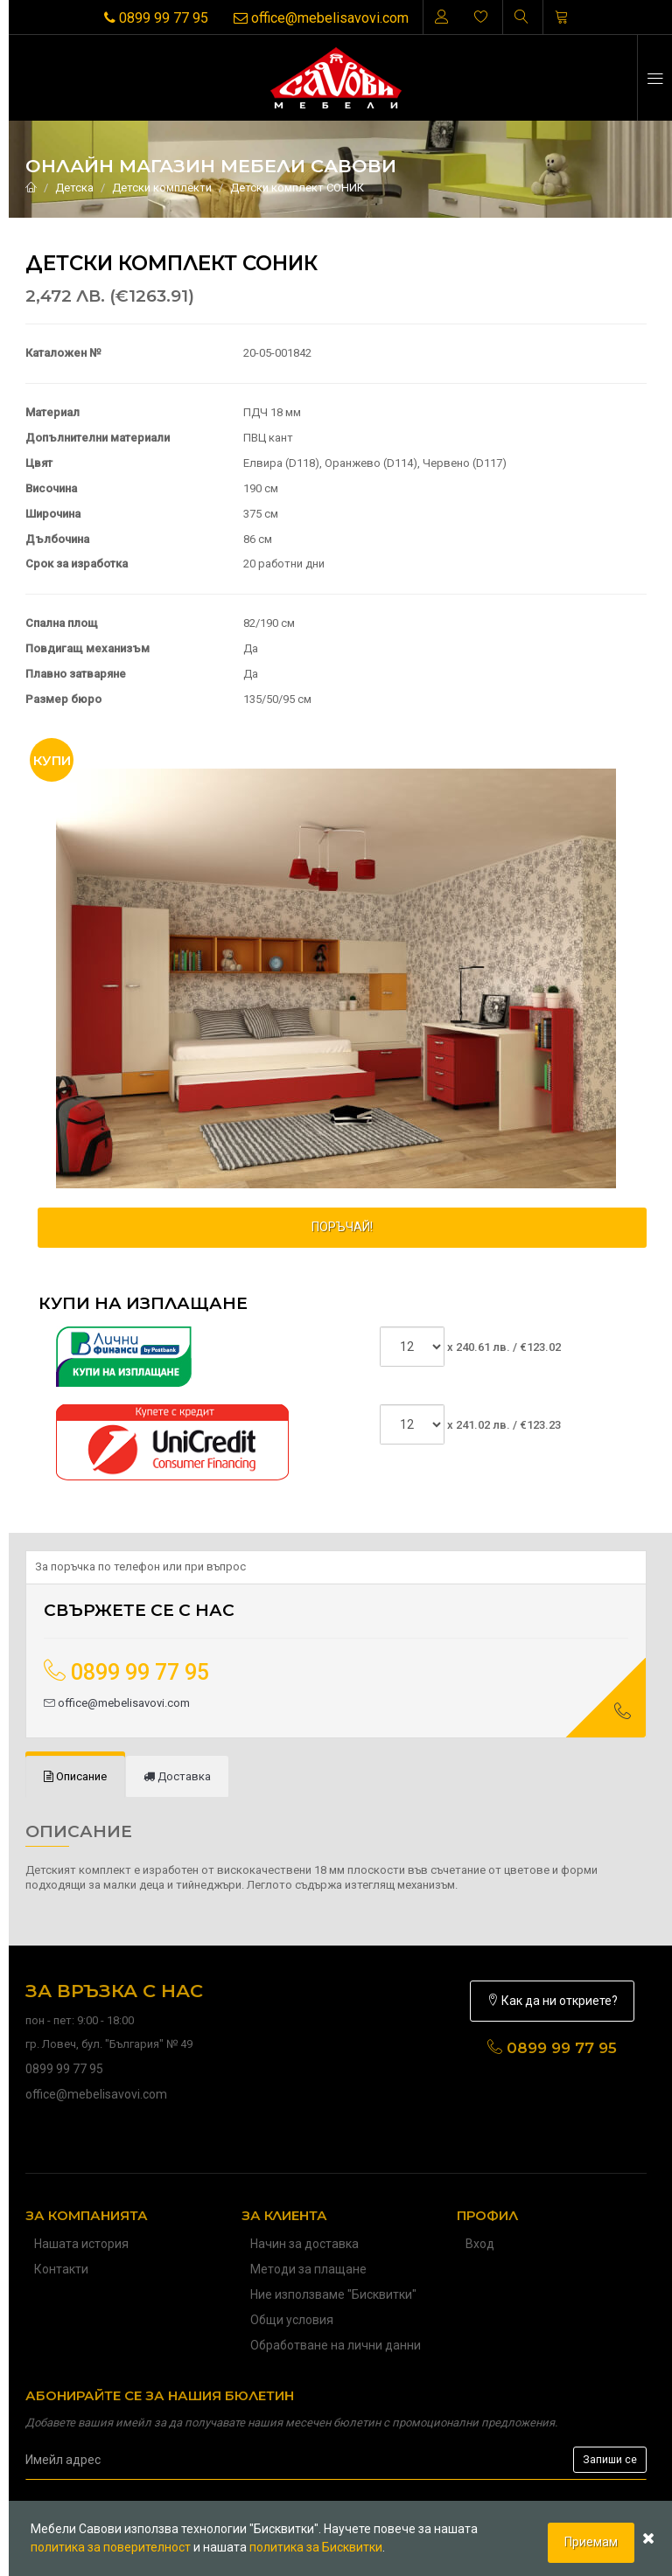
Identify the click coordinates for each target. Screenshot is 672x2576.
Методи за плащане (308, 2269)
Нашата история (81, 2244)
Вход (480, 2244)
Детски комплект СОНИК (297, 187)
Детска (74, 187)
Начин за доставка (304, 2244)
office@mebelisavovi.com (321, 18)
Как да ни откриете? (552, 2001)
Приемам (591, 2542)
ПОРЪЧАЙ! (342, 1227)
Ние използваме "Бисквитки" (333, 2294)
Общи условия (291, 2320)
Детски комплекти (162, 187)
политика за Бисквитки (315, 2547)
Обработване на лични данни (335, 2345)
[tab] (75, 1777)
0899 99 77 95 (156, 18)
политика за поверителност (111, 2547)
